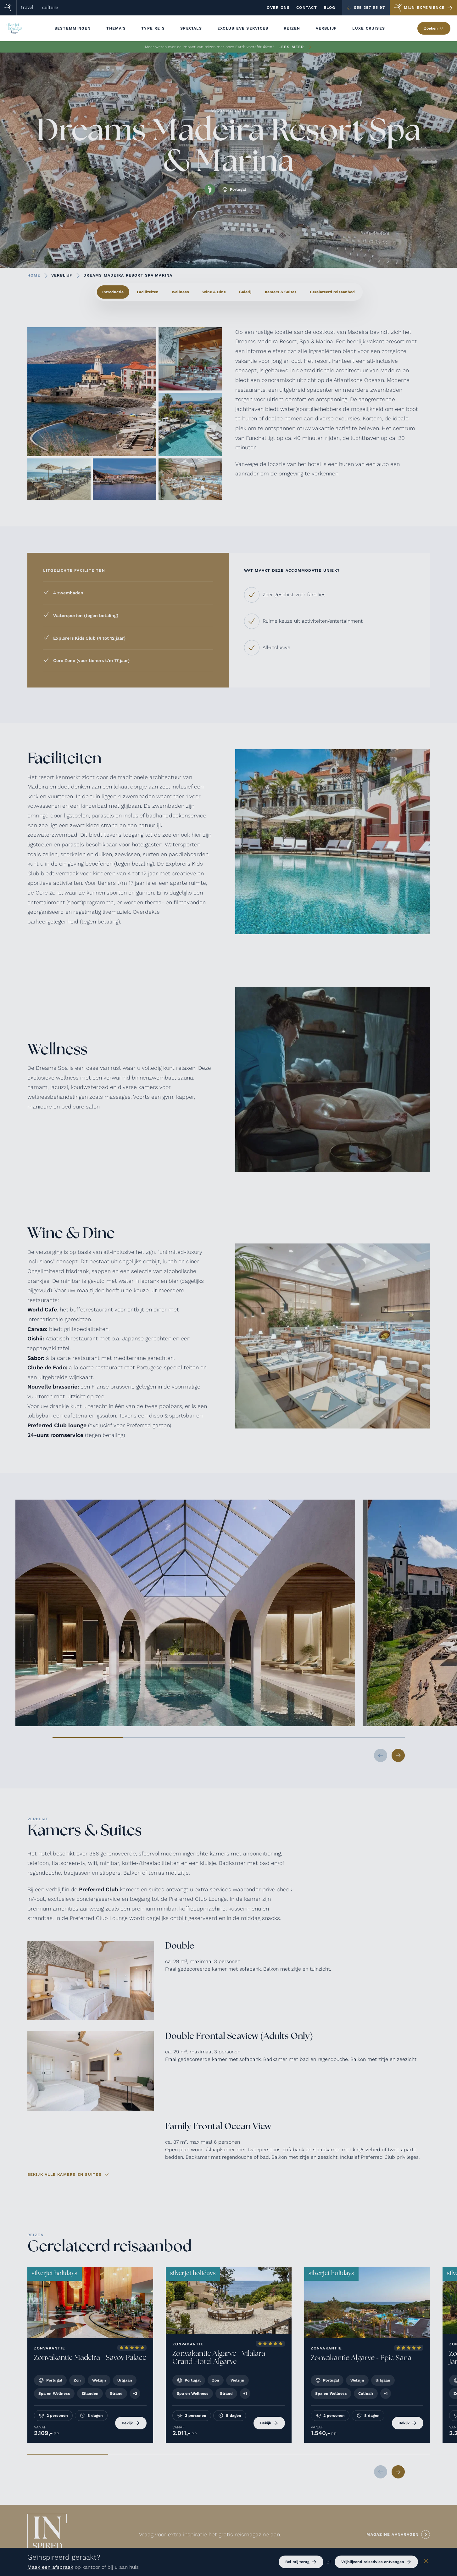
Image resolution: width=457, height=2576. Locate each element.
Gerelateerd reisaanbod (332, 292)
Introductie (113, 292)
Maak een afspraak (50, 2567)
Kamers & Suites (281, 292)
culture (50, 7)
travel (27, 7)
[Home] (8, 7)
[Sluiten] (426, 2562)
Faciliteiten (148, 292)
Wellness (180, 292)
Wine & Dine (214, 292)
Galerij (245, 292)
